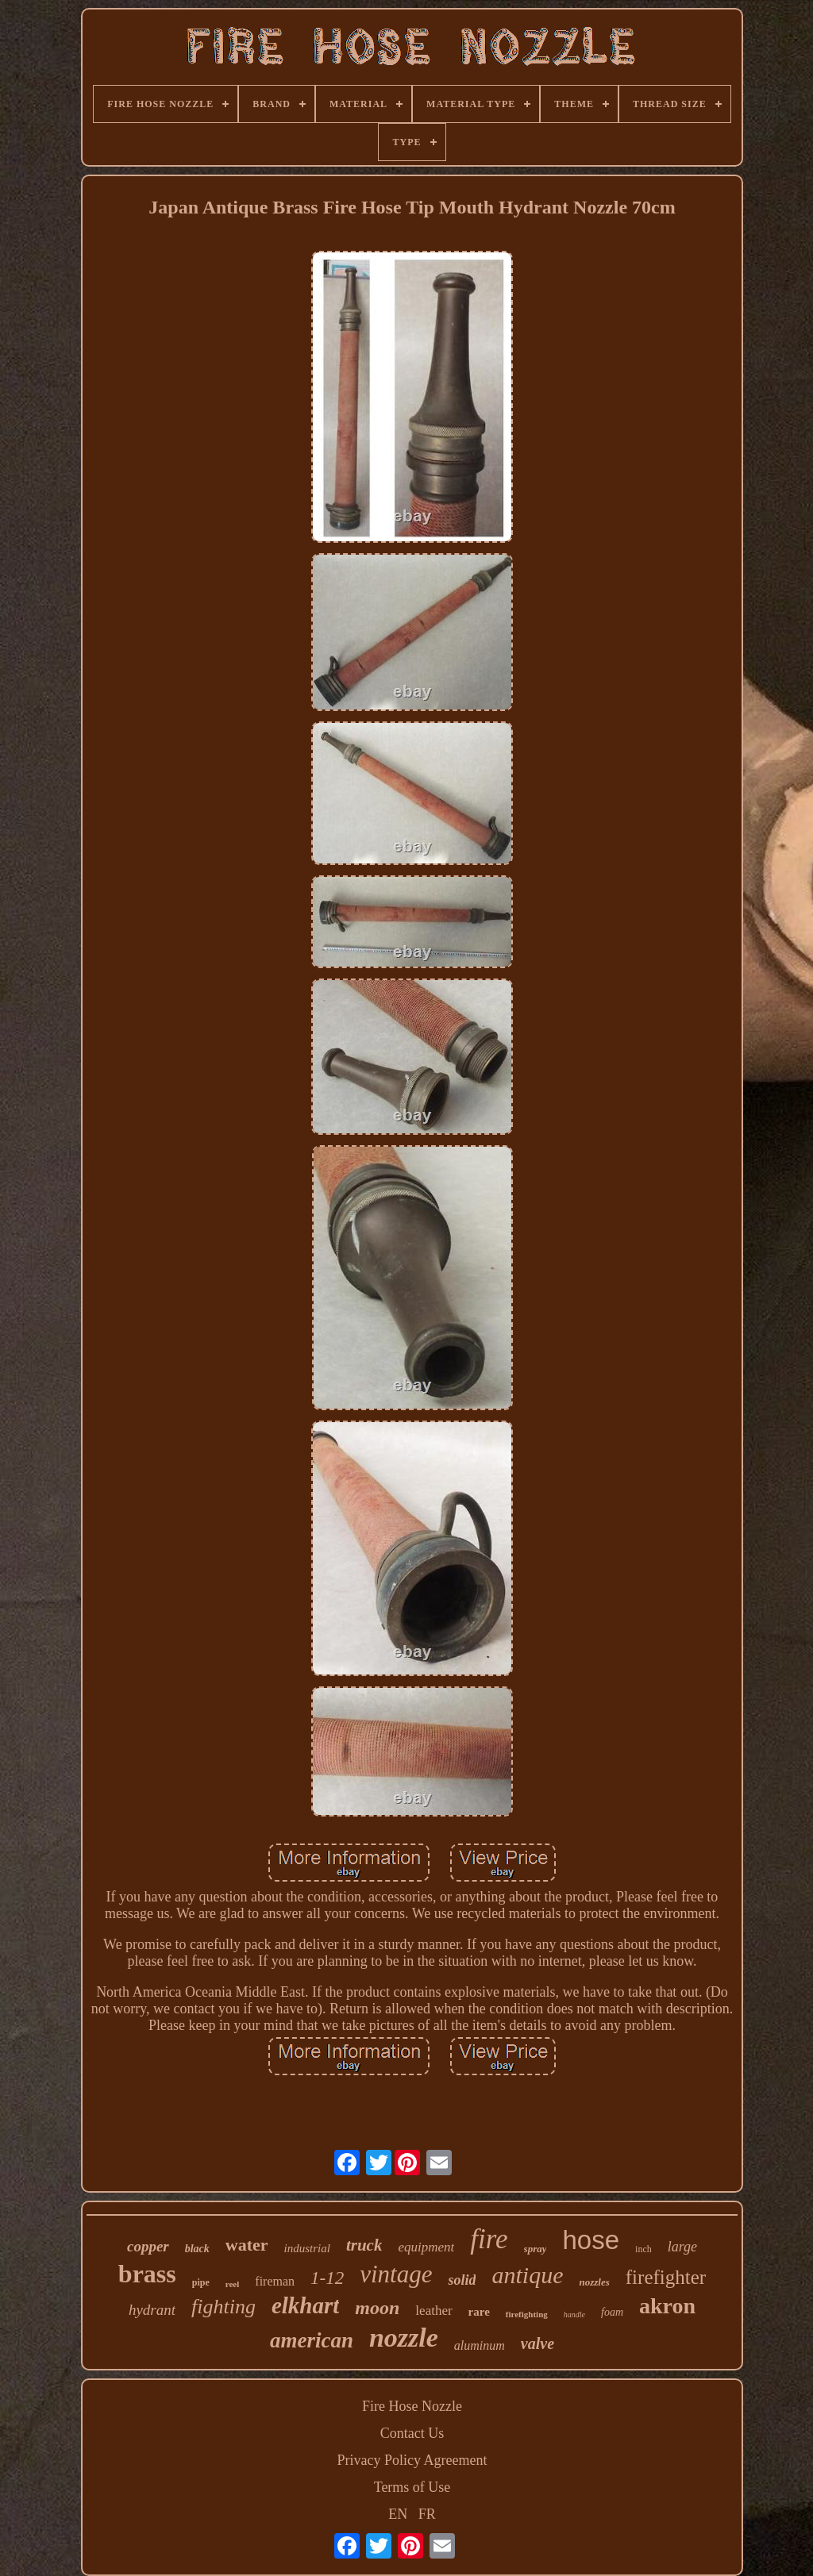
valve (537, 2343)
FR (427, 2514)
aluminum (479, 2345)
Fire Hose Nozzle (412, 2406)
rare (479, 2311)
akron (667, 2305)
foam (612, 2312)
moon (377, 2307)
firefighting (527, 2314)
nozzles (594, 2282)
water (246, 2245)
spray (535, 2249)
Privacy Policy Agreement (412, 2460)
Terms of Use (412, 2487)
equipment (426, 2247)
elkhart (305, 2305)
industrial (307, 2248)
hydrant (152, 2309)
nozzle (403, 2337)
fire (488, 2239)
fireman (275, 2281)
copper (148, 2246)
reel (232, 2284)
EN (397, 2514)
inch (643, 2249)
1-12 (327, 2278)
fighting (223, 2306)
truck (364, 2245)
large (682, 2247)
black (197, 2249)
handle (574, 2314)
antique (527, 2275)
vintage (396, 2274)
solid (462, 2280)
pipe (201, 2282)
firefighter (666, 2277)
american (311, 2340)
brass (147, 2273)
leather (433, 2310)
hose (590, 2240)
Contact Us (412, 2433)
